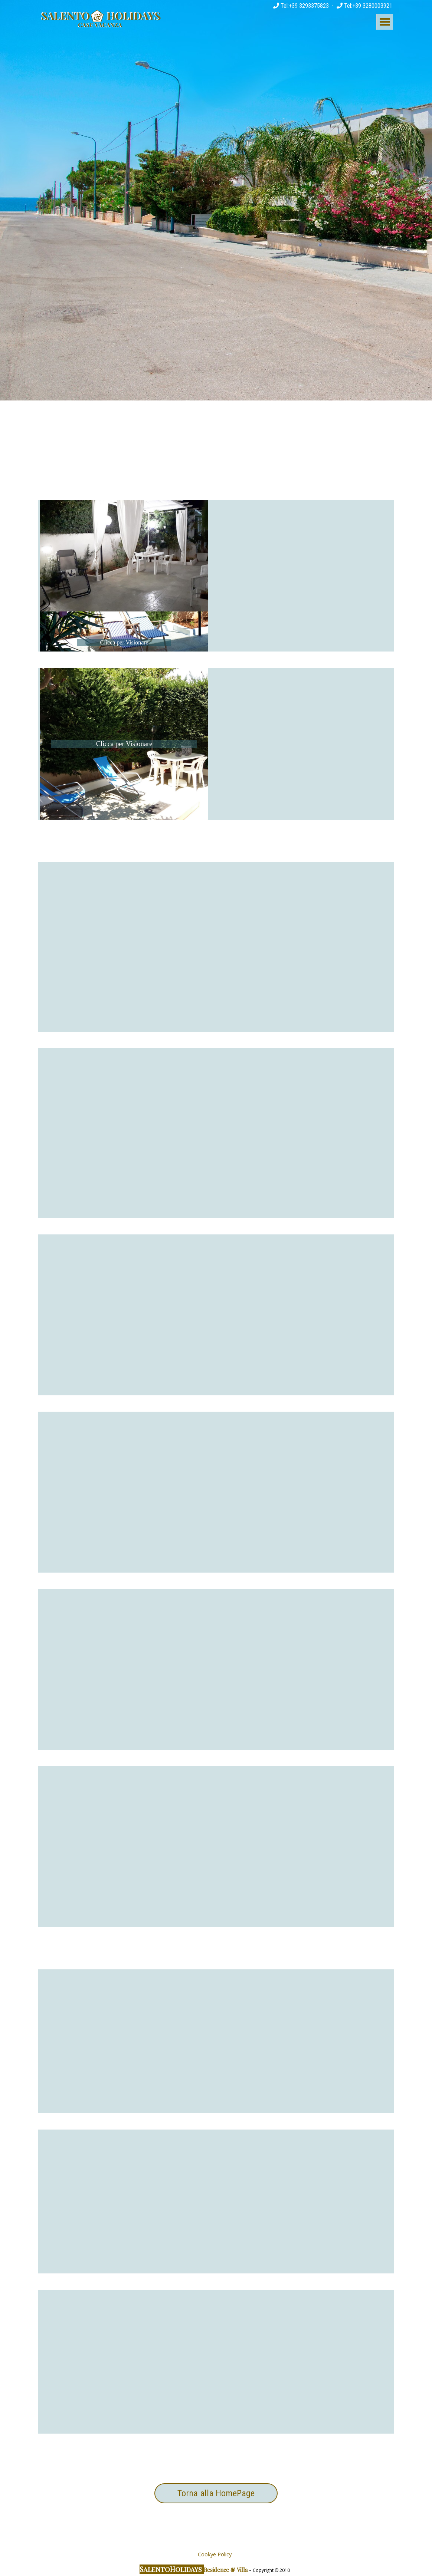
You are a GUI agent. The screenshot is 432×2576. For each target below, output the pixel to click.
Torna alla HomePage (216, 2493)
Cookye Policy (215, 2554)
